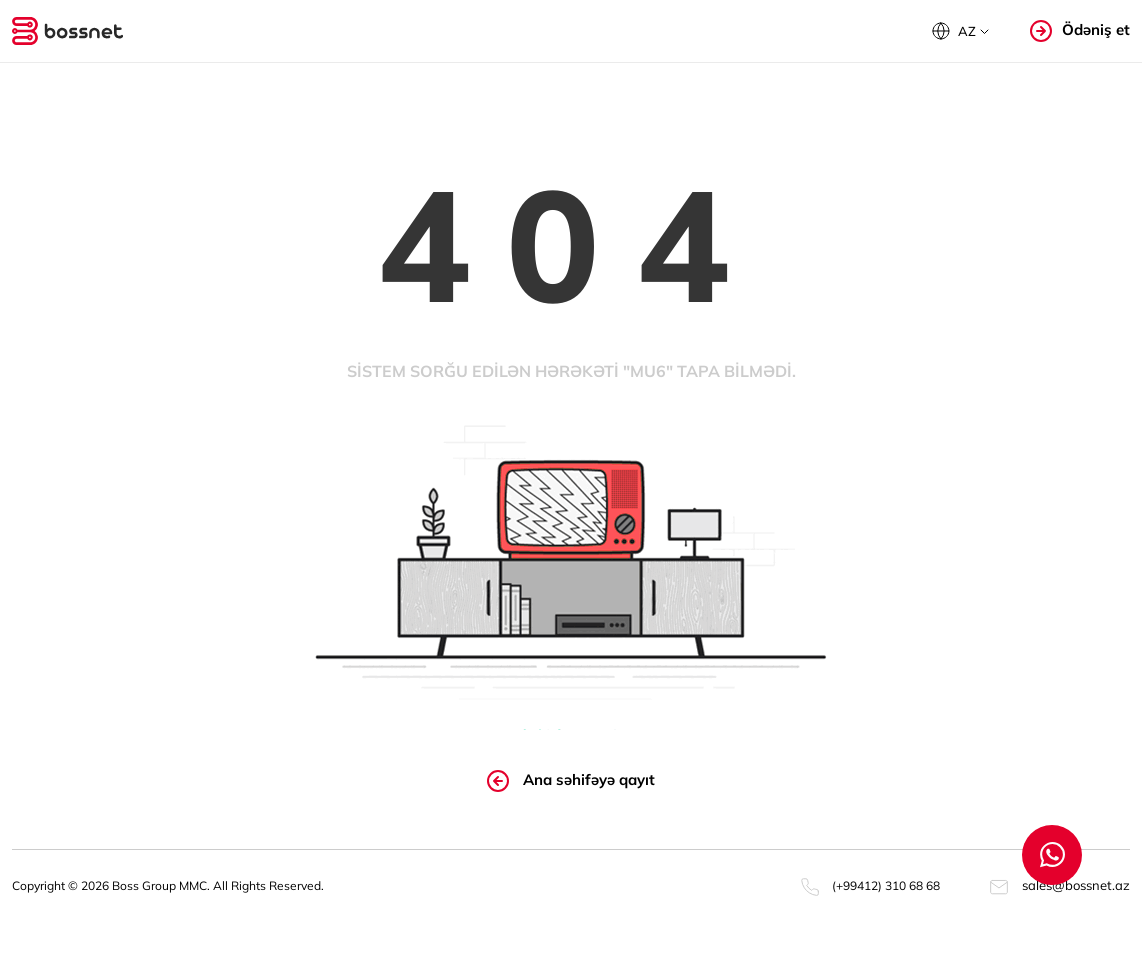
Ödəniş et (1080, 30)
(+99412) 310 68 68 (870, 885)
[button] (960, 31)
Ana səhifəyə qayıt (571, 781)
